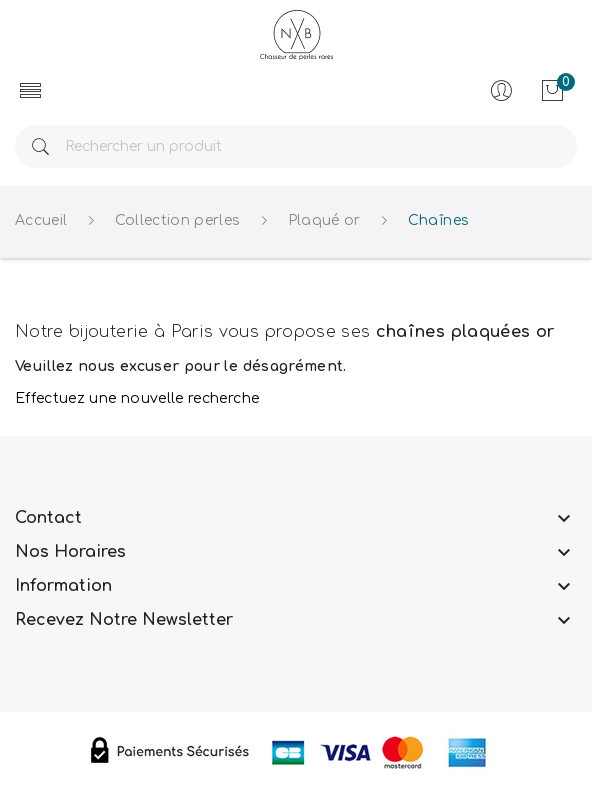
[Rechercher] (296, 146)
